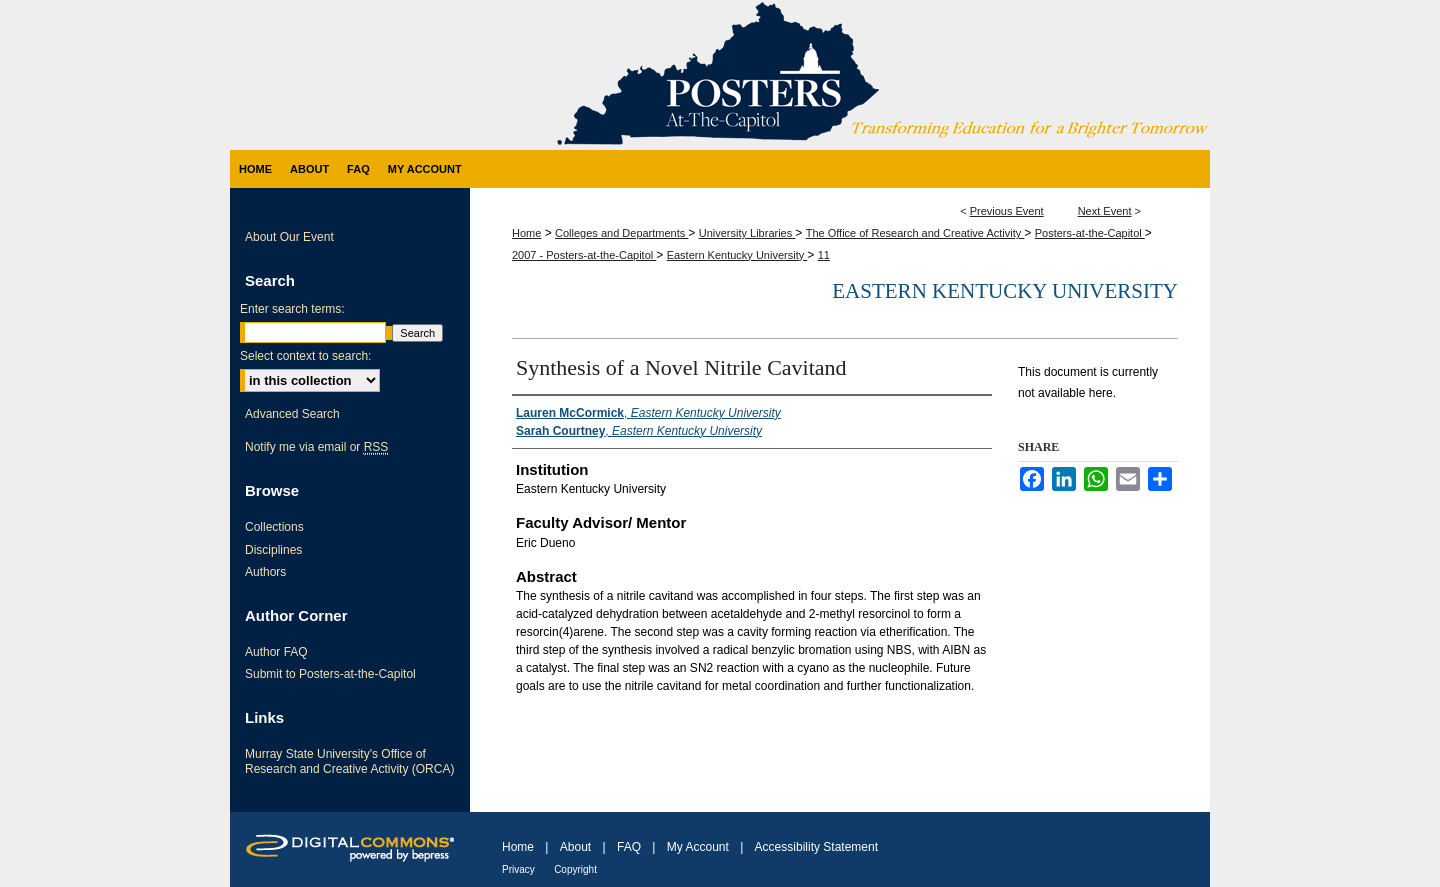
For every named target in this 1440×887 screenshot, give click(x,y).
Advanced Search (292, 414)
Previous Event (1007, 211)
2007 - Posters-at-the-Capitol (584, 255)
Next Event (1105, 211)
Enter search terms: (292, 309)
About (575, 847)
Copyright (575, 869)
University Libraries (747, 233)
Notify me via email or (316, 447)
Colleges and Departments (621, 233)
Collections (274, 527)
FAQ (629, 847)
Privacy (518, 869)
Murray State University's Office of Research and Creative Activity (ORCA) (349, 761)
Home (526, 233)
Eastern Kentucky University (737, 255)
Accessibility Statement (816, 847)
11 (824, 255)
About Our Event (289, 237)
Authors (265, 572)
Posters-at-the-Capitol (1090, 233)
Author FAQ (276, 652)
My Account (698, 847)
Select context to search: (305, 356)
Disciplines (273, 550)
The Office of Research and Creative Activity (915, 233)
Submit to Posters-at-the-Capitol (330, 674)
